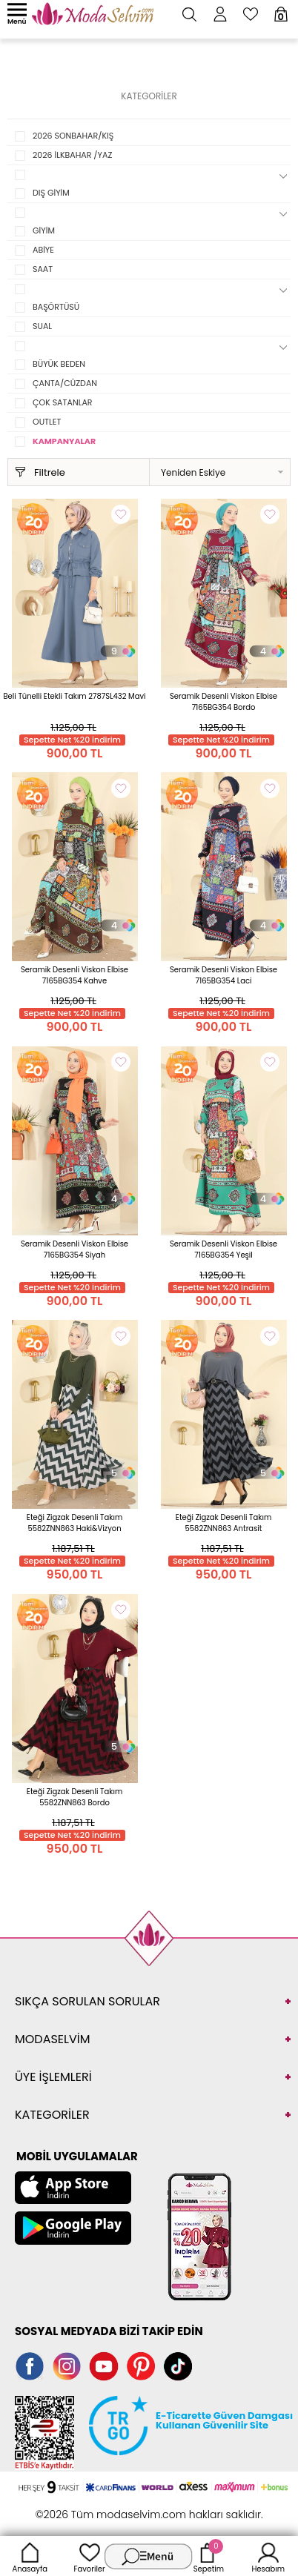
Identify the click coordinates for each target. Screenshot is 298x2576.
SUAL (42, 326)
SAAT (43, 269)
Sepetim (208, 2556)
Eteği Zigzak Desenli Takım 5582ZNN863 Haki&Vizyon (74, 1523)
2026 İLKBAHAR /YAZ (72, 155)
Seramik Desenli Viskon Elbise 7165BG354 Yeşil (223, 1249)
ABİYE (43, 250)
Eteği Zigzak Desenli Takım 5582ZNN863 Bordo (74, 1797)
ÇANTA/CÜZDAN (65, 383)
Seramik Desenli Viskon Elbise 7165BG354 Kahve (74, 975)
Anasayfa (29, 2556)
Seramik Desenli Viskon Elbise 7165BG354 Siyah (74, 1249)
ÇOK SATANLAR (63, 402)
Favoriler (89, 2556)
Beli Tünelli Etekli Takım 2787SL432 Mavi (74, 696)
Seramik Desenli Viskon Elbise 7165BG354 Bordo (223, 702)
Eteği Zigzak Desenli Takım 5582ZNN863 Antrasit (223, 1523)
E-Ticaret (103, 2506)
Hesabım (268, 2556)
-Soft (68, 2506)
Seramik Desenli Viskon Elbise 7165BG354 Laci (223, 975)
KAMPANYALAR (64, 441)
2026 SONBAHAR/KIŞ (73, 136)
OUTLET (47, 422)
